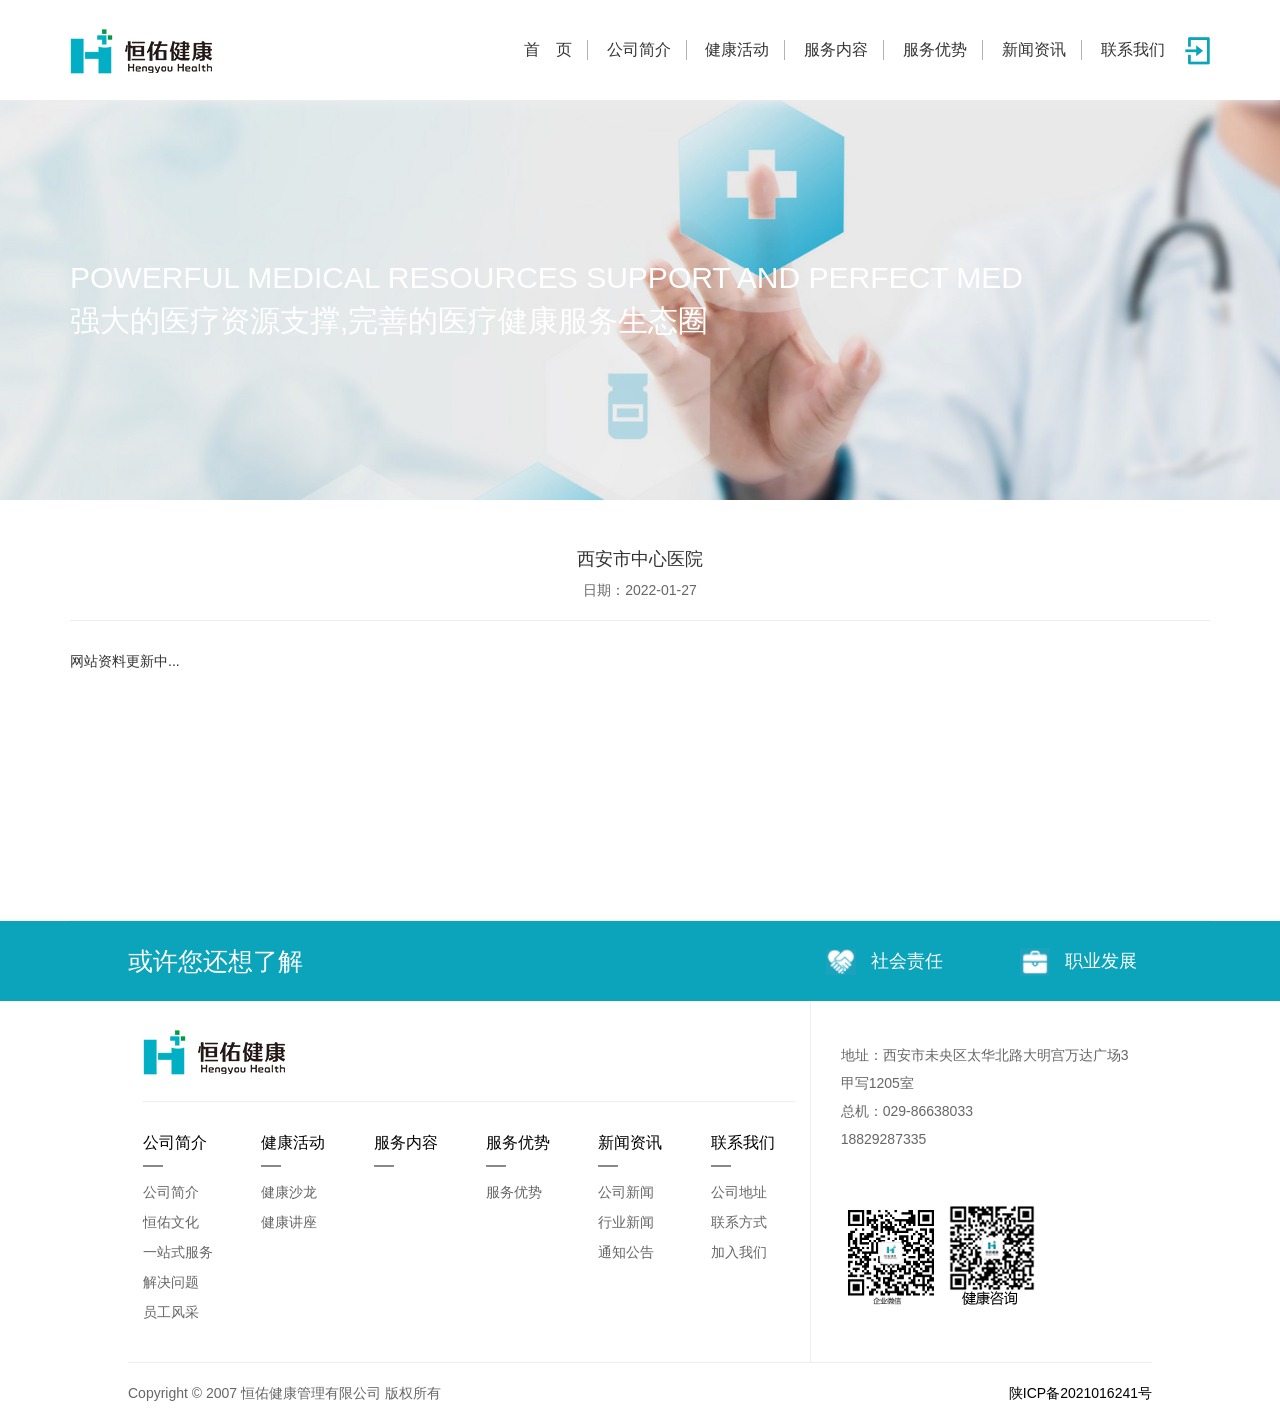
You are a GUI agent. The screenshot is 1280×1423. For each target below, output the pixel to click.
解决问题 (171, 1282)
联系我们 (1133, 49)
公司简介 (639, 49)
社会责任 (884, 962)
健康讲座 (289, 1222)
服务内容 (836, 49)
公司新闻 (626, 1192)
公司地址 (739, 1192)
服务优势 (935, 49)
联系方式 (739, 1222)
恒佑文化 (171, 1222)
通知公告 (626, 1252)
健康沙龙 (289, 1192)
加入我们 (739, 1252)
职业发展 (1078, 962)
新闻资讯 (1034, 49)
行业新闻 (626, 1222)
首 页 (548, 49)
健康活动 (737, 49)
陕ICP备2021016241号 (1080, 1393)
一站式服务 (178, 1252)
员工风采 (171, 1312)
